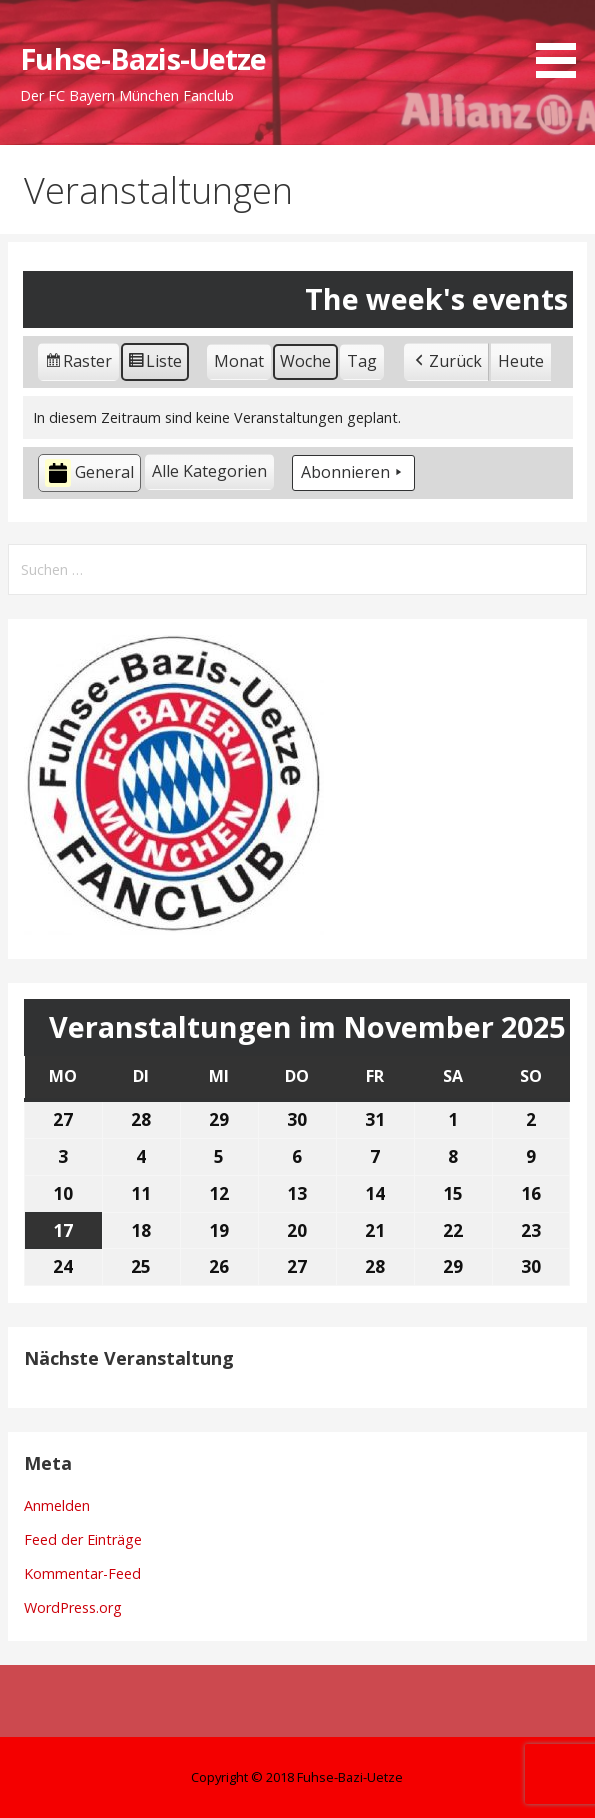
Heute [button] (521, 361)
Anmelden (57, 1505)
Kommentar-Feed (82, 1573)
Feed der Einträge (83, 1539)
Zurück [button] (446, 362)
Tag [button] (362, 361)
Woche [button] (305, 361)
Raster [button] (79, 364)
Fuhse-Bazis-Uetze (143, 58)
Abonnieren (353, 473)
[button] (563, 42)
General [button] (89, 473)
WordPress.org (73, 1607)
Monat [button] (239, 361)
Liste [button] (154, 364)
